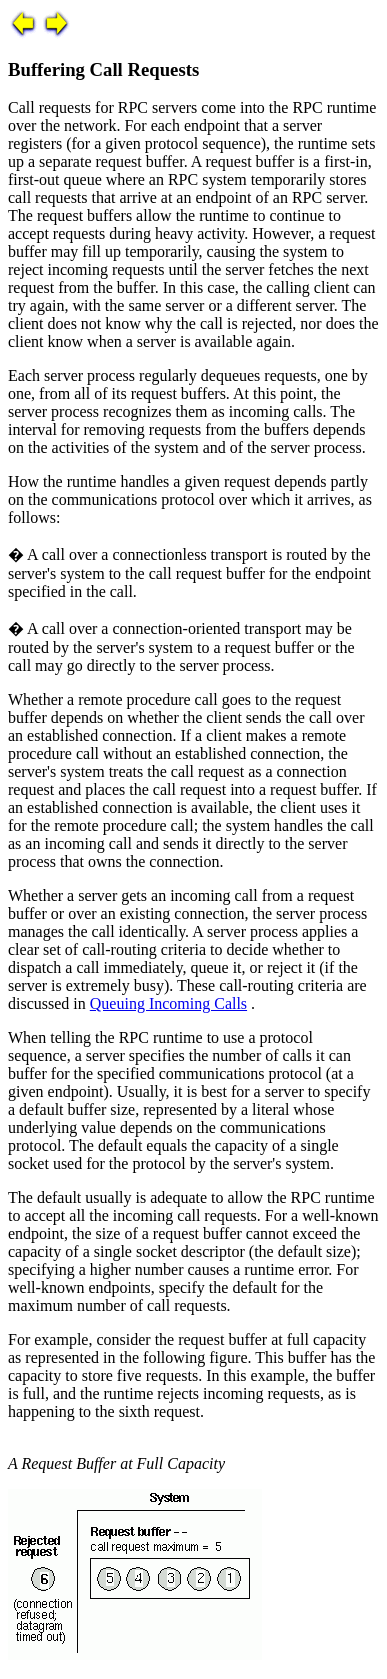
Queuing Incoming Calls (168, 1003)
